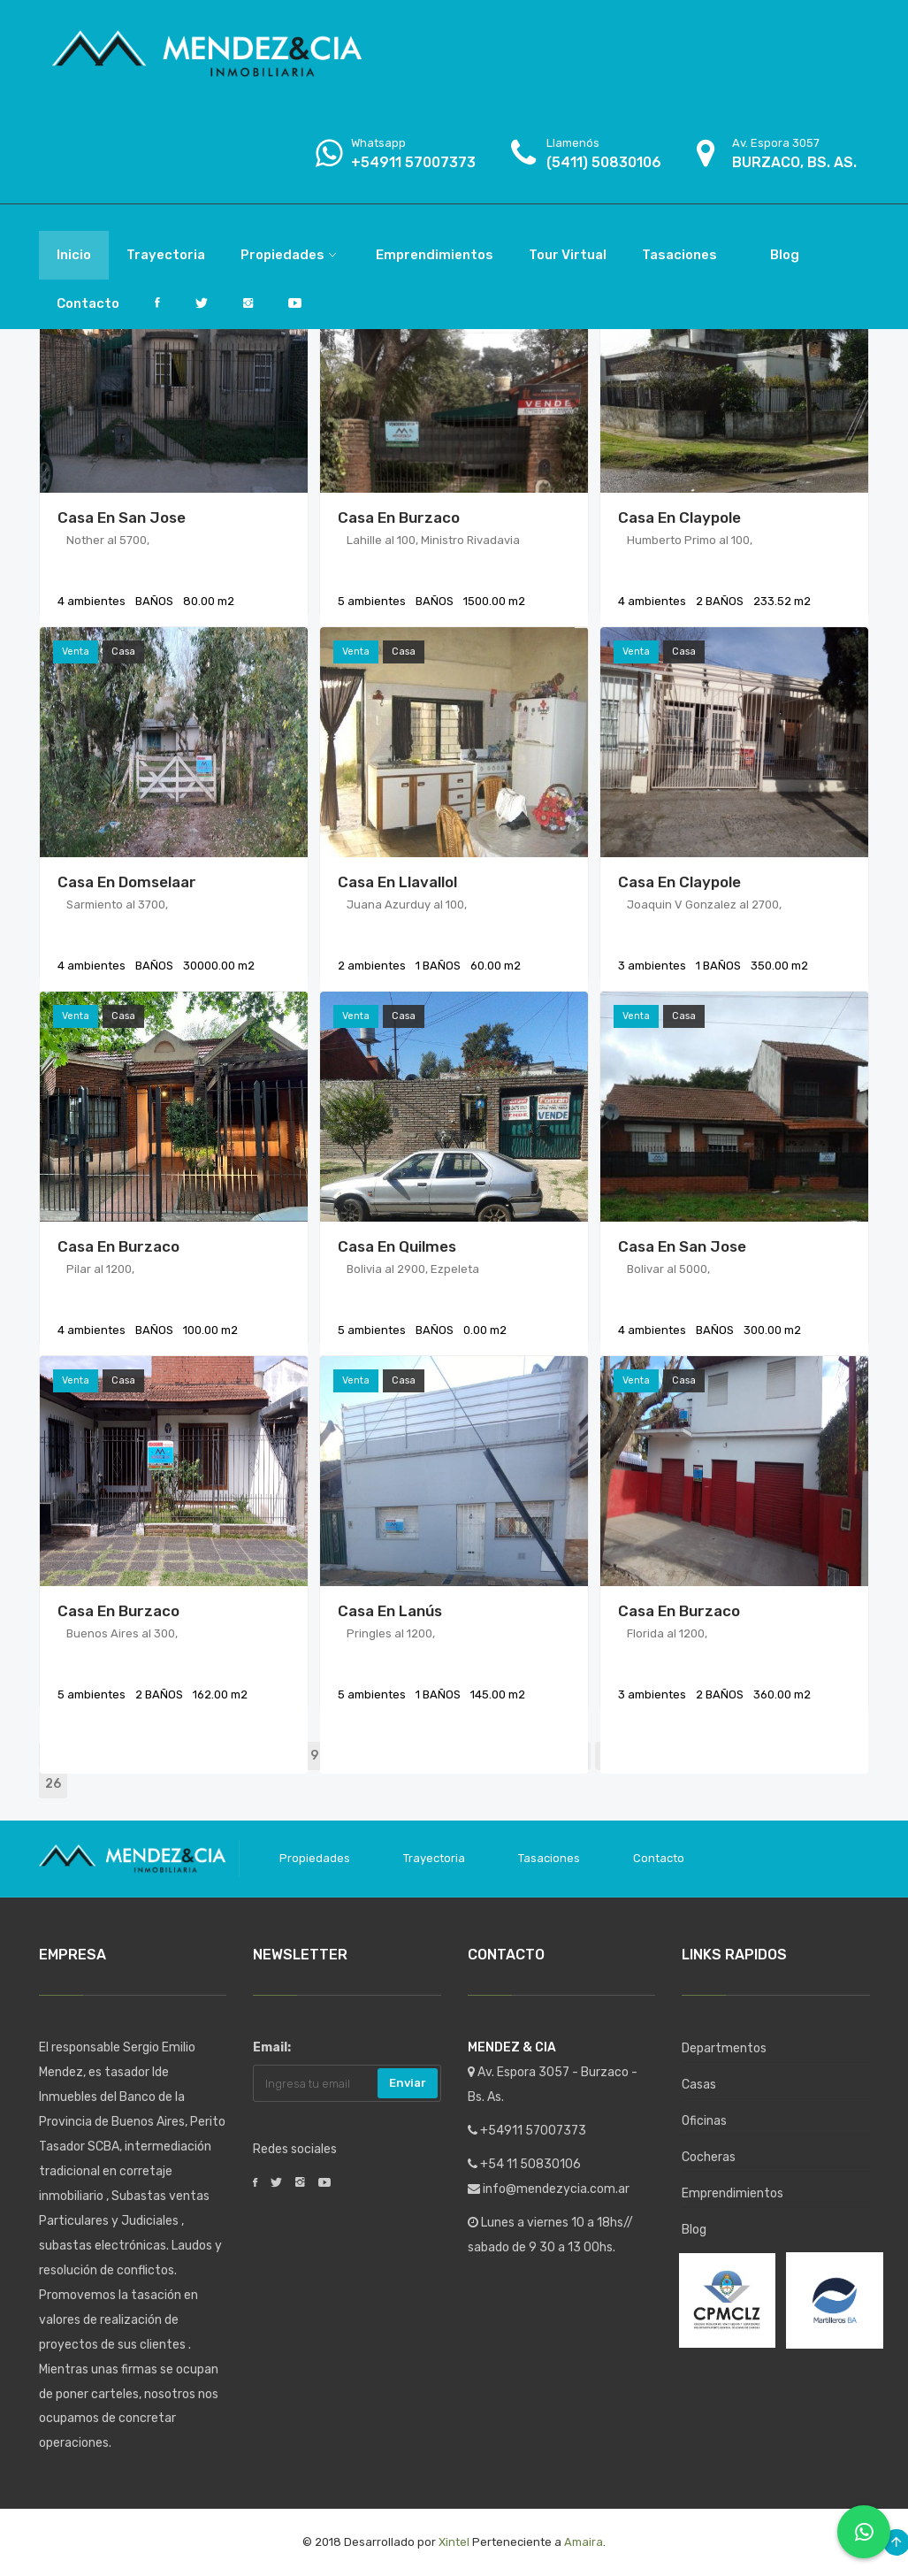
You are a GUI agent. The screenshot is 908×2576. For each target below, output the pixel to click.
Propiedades (314, 1858)
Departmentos (724, 2048)
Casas (699, 2084)
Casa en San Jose (121, 517)
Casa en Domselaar (126, 882)
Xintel (454, 2542)
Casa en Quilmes (397, 1246)
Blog (694, 2229)
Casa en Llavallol (397, 882)
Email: (272, 2047)
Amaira (583, 2542)
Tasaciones (549, 1858)
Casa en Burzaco (399, 517)
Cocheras (709, 2157)
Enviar (407, 2082)
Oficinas (704, 2120)
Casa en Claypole (679, 517)
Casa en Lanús (390, 1611)
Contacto (658, 1858)
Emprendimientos (732, 2193)
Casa (123, 651)
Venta (75, 651)
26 (53, 1783)
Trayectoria (434, 1858)
